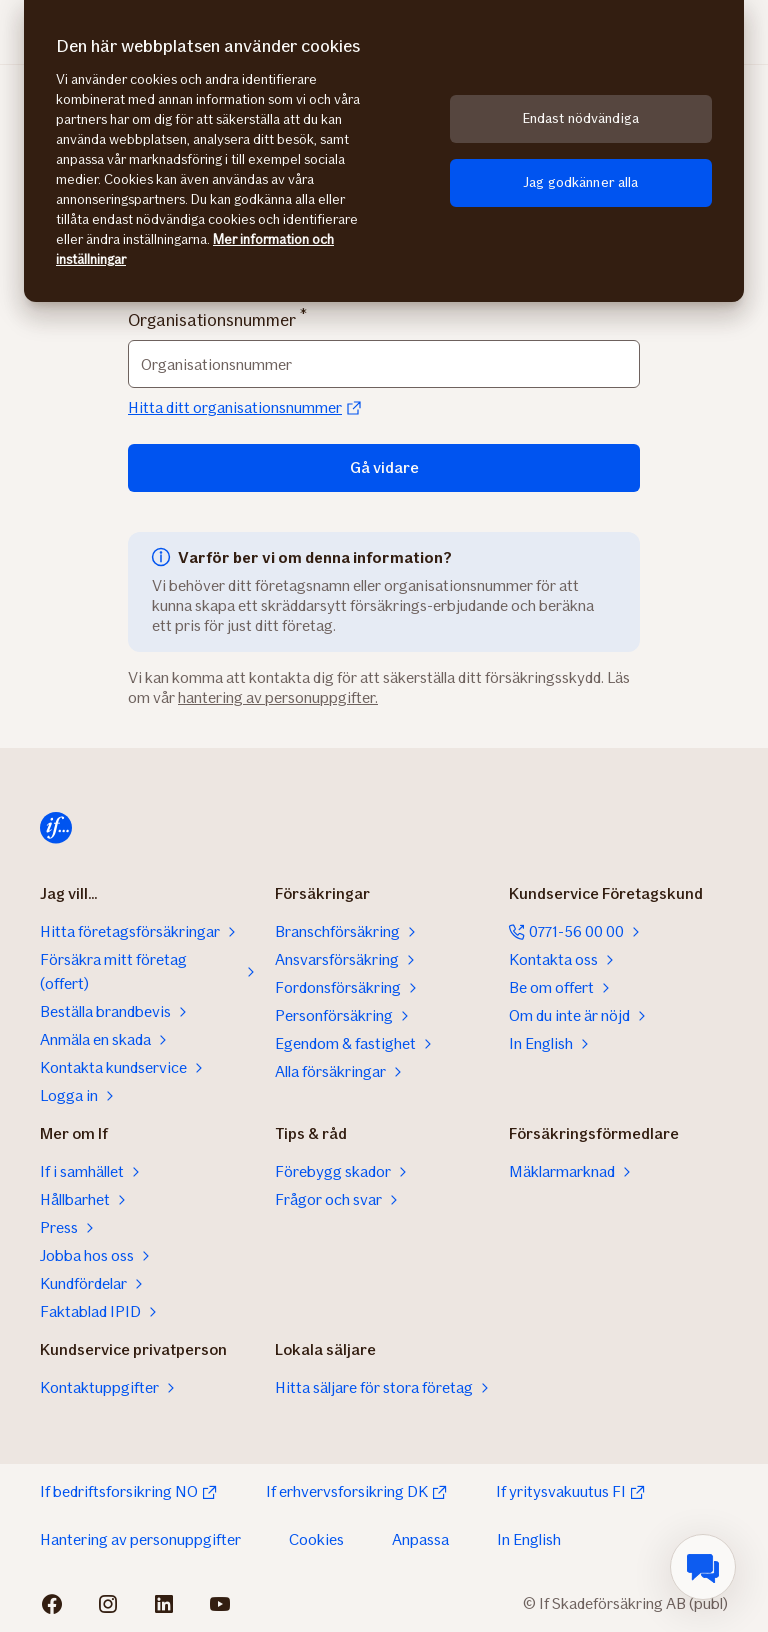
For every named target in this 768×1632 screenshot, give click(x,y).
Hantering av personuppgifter (140, 1539)
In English (529, 1539)
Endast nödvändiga (581, 118)
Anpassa (420, 1539)
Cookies (316, 1539)
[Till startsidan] (56, 828)
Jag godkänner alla (581, 182)
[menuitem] (703, 1567)
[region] (384, 151)
